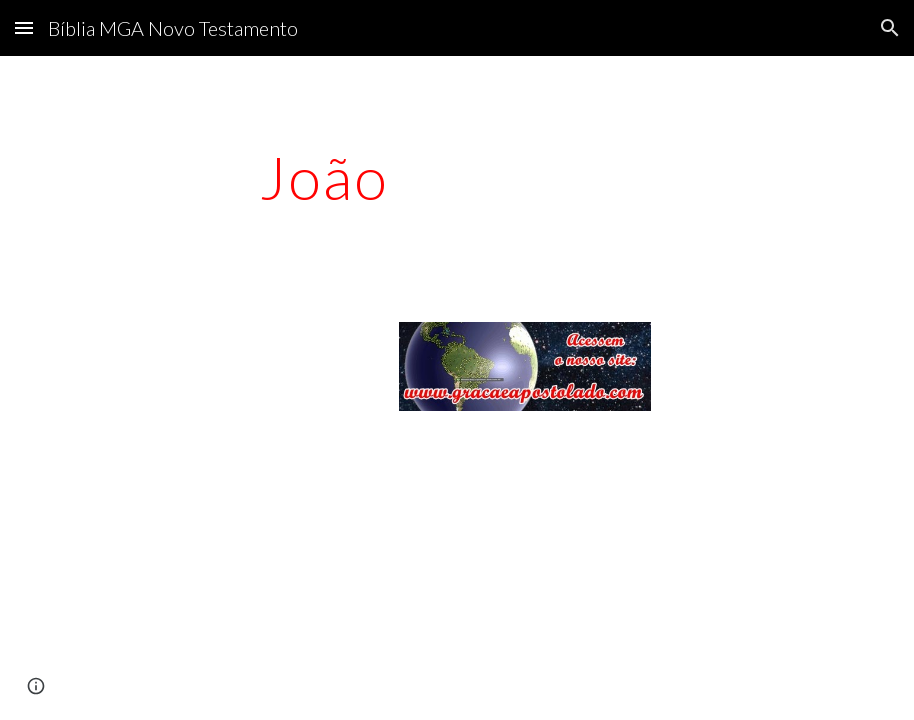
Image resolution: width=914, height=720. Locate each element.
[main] (324, 177)
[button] (24, 27)
